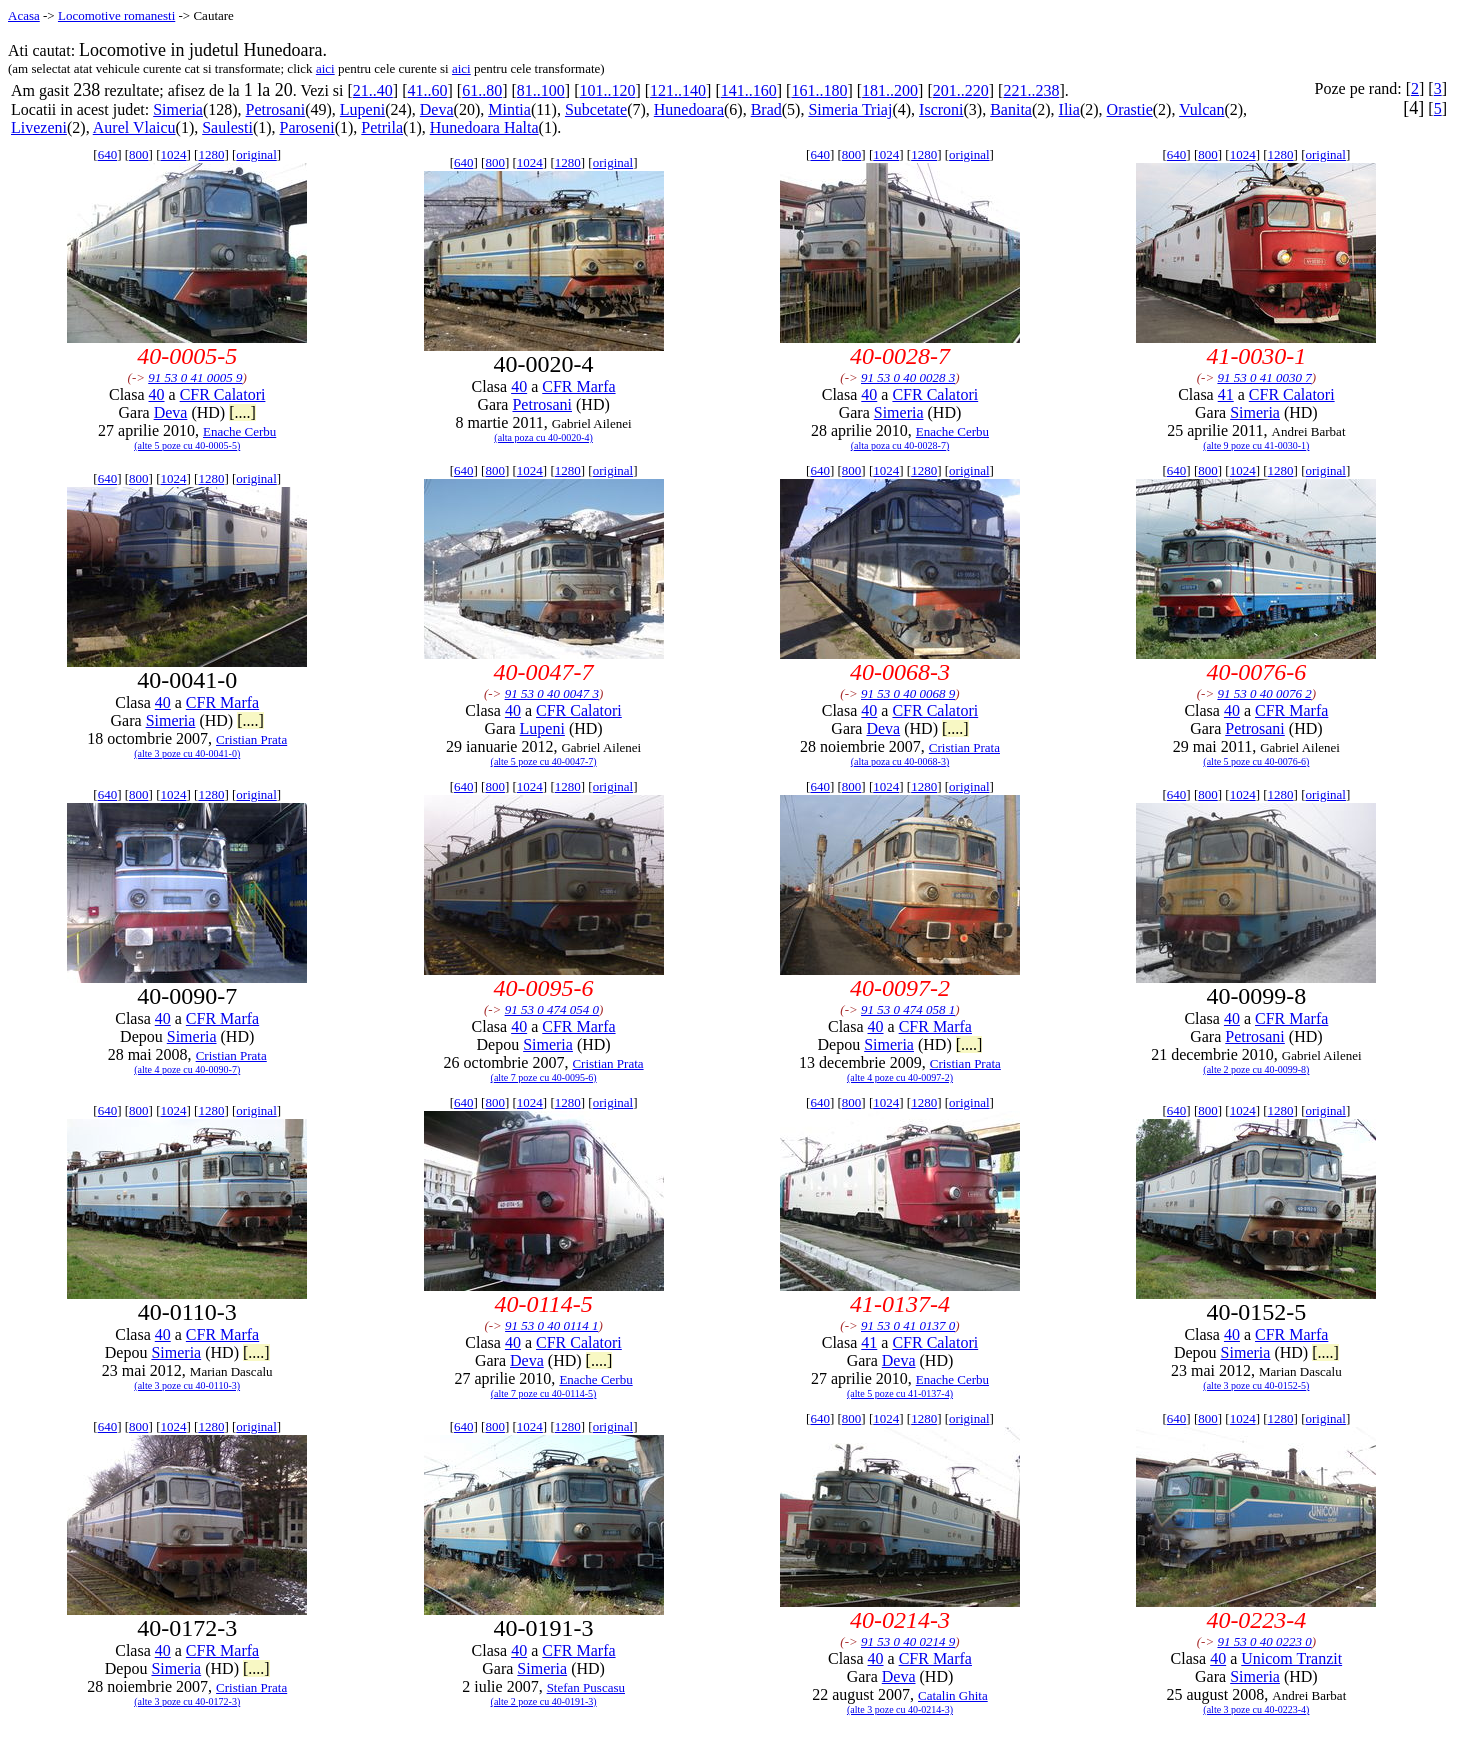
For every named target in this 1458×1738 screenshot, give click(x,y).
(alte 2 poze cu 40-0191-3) (544, 1701)
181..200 (890, 90)
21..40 (373, 90)
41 (1226, 394)
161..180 (819, 90)
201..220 (961, 90)
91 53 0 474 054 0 (552, 1009)
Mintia (509, 109)
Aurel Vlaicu (134, 127)
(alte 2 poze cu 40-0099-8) (1256, 1069)
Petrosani (276, 109)
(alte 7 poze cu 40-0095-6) (544, 1077)
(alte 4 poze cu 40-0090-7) (187, 1069)
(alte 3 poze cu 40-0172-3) (187, 1701)
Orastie (1130, 109)
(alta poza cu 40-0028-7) (900, 445)
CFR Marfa (578, 386)
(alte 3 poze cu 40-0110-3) (187, 1385)
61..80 (482, 90)
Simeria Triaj (850, 109)
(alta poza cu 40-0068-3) (900, 761)
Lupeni (362, 109)
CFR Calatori (223, 394)
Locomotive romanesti (116, 15)
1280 (211, 154)
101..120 (607, 90)
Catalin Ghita (953, 1695)
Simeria (178, 109)
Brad (766, 109)
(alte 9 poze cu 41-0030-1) (1256, 445)
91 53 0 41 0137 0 (908, 1325)
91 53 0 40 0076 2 (1264, 693)
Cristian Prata (251, 739)
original (256, 154)
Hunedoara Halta (484, 127)
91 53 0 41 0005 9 (195, 377)
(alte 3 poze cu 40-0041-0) (187, 753)
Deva (437, 109)
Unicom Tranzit (1291, 1658)
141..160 (749, 90)
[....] (242, 412)
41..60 (427, 90)
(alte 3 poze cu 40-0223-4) (1256, 1709)
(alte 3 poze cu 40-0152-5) (1256, 1385)
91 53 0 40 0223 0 (1264, 1641)
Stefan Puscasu (586, 1687)
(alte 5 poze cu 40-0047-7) (544, 761)
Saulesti (227, 127)
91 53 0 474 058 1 (908, 1009)
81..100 (541, 90)
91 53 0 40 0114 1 (551, 1325)
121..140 (678, 90)
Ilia (1069, 109)
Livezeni (39, 127)
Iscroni (941, 109)
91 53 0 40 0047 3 (552, 693)
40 (157, 394)
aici (325, 68)
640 (108, 154)
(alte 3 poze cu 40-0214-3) (900, 1709)
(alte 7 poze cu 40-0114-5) (544, 1393)
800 (139, 154)
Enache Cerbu (239, 431)
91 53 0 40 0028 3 (908, 377)
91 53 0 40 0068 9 (908, 693)
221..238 (1031, 90)
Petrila (382, 127)
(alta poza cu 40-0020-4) (543, 437)
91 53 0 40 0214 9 (908, 1641)
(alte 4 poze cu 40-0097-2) (900, 1077)
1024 (173, 154)
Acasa (24, 15)
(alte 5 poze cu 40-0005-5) (187, 445)
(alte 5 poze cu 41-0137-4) (900, 1393)
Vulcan (1201, 109)
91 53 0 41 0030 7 (1264, 377)
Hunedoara (689, 109)
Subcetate (596, 109)
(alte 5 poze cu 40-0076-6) (1256, 761)
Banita (1011, 109)
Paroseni (307, 127)
